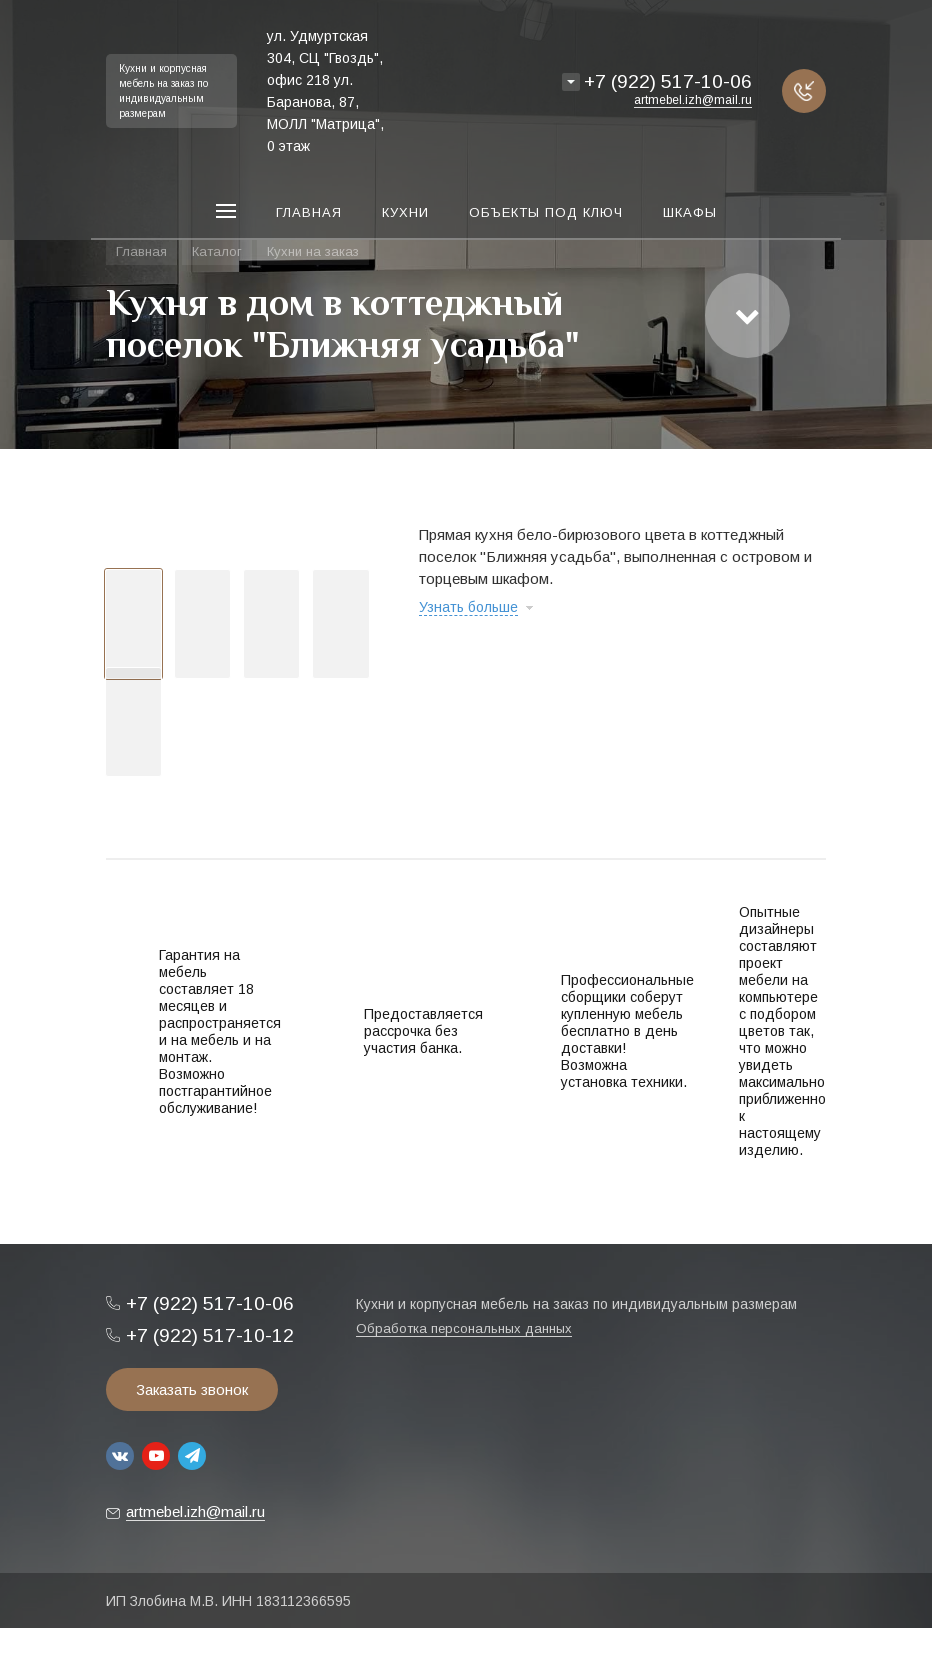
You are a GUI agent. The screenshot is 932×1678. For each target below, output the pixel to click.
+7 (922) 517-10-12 (210, 1335)
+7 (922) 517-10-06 (668, 81)
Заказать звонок (192, 1389)
